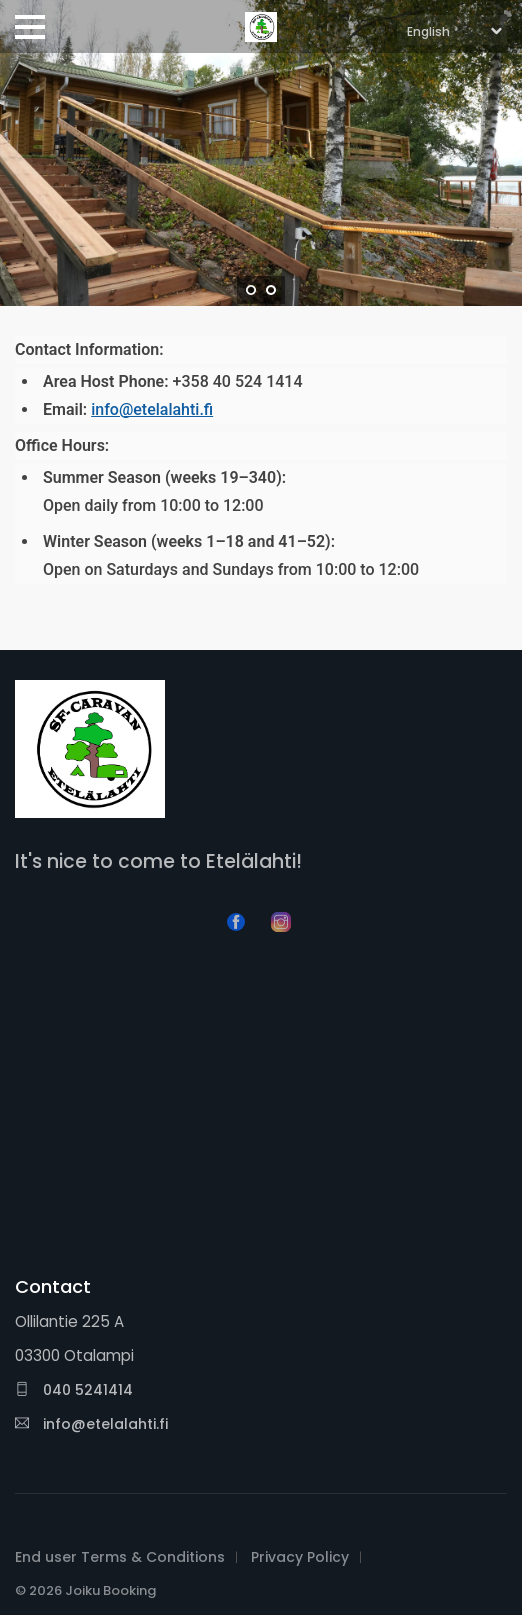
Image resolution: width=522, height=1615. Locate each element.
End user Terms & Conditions (120, 1557)
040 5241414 (74, 1390)
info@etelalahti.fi (152, 409)
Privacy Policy (300, 1557)
